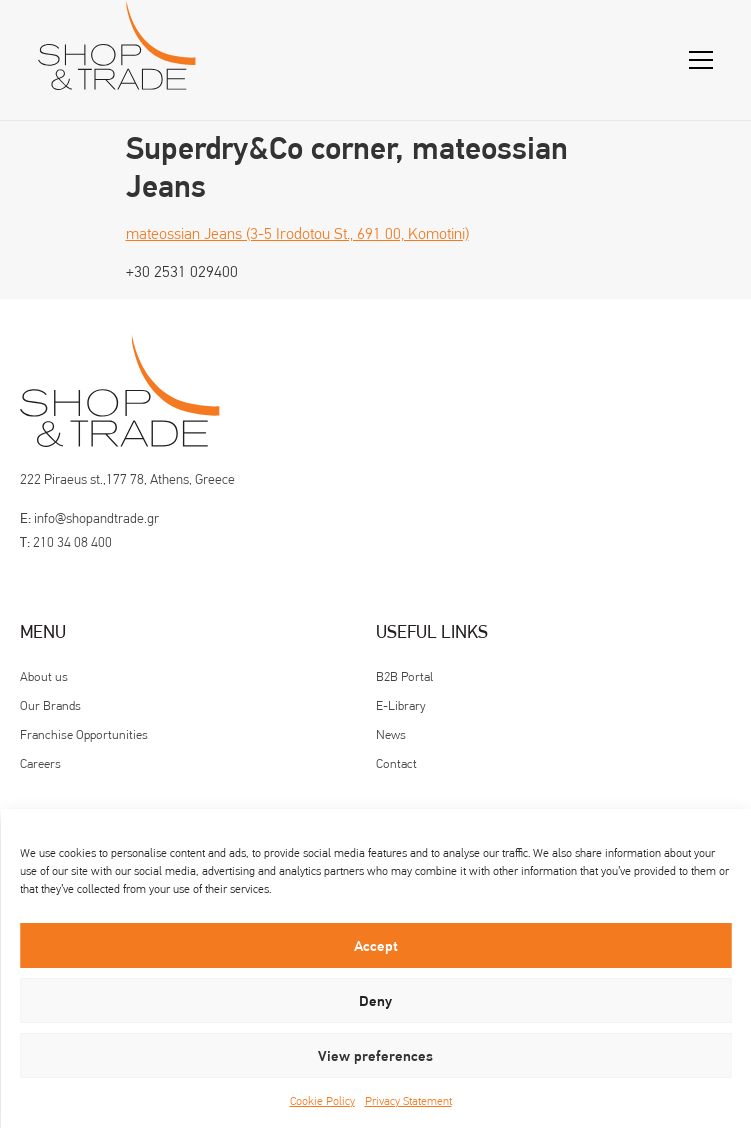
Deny (375, 1001)
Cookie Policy (322, 1101)
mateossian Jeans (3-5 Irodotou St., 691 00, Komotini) (297, 233)
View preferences (375, 1056)
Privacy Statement (408, 1101)
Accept (376, 946)
